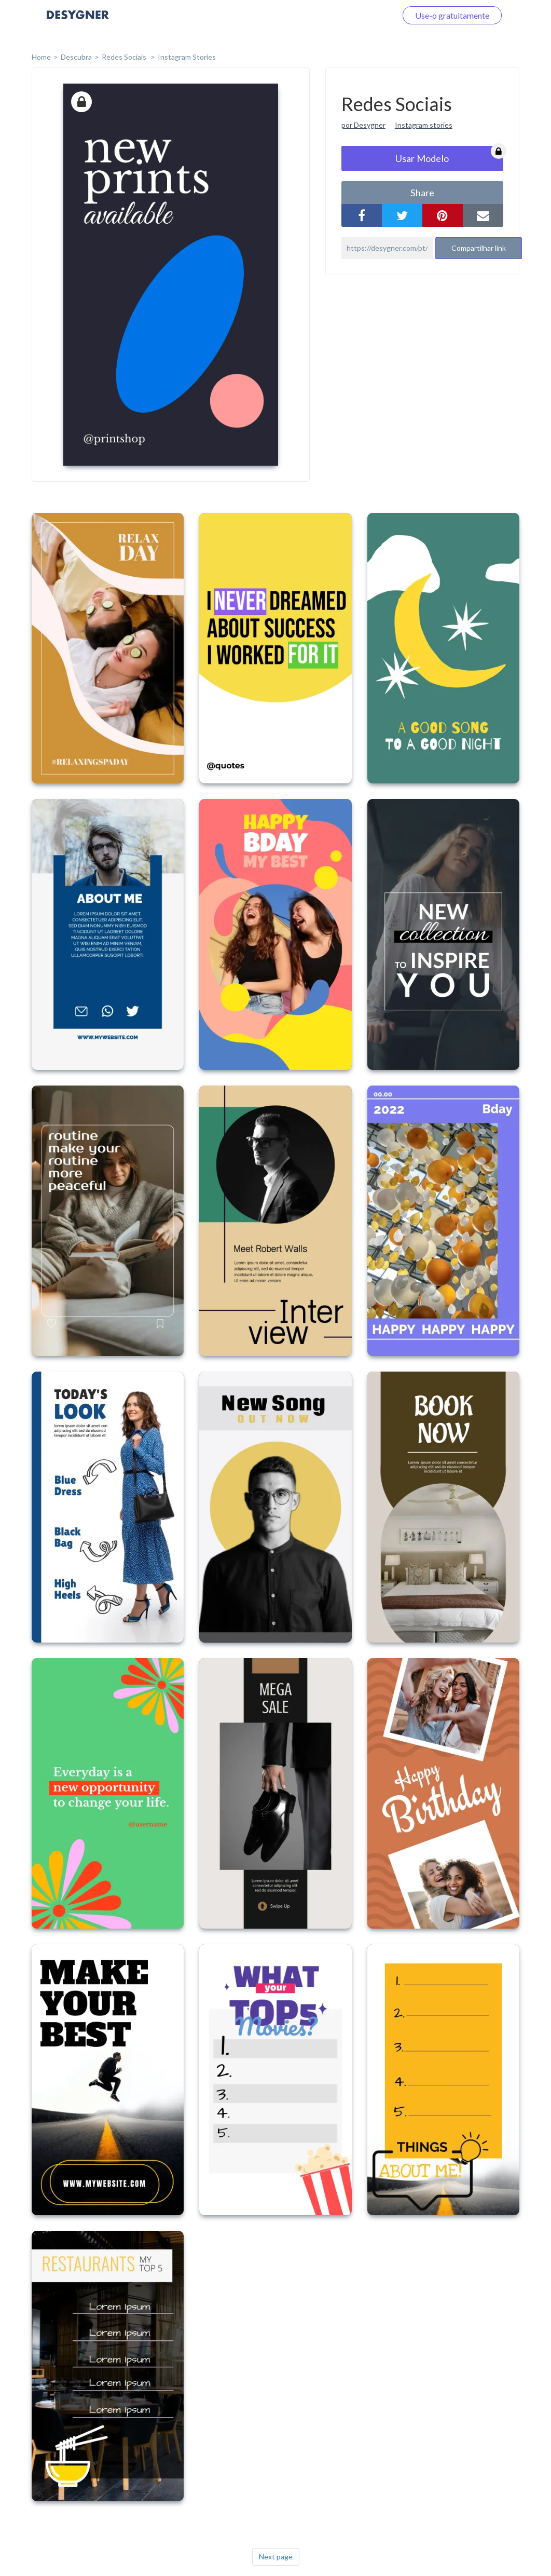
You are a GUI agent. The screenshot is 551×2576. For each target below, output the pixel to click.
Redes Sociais (125, 56)
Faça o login (363, 15)
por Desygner (363, 124)
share (422, 192)
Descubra (76, 56)
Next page (276, 2556)
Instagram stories (423, 124)
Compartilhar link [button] (478, 247)
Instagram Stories (187, 56)
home (41, 56)
